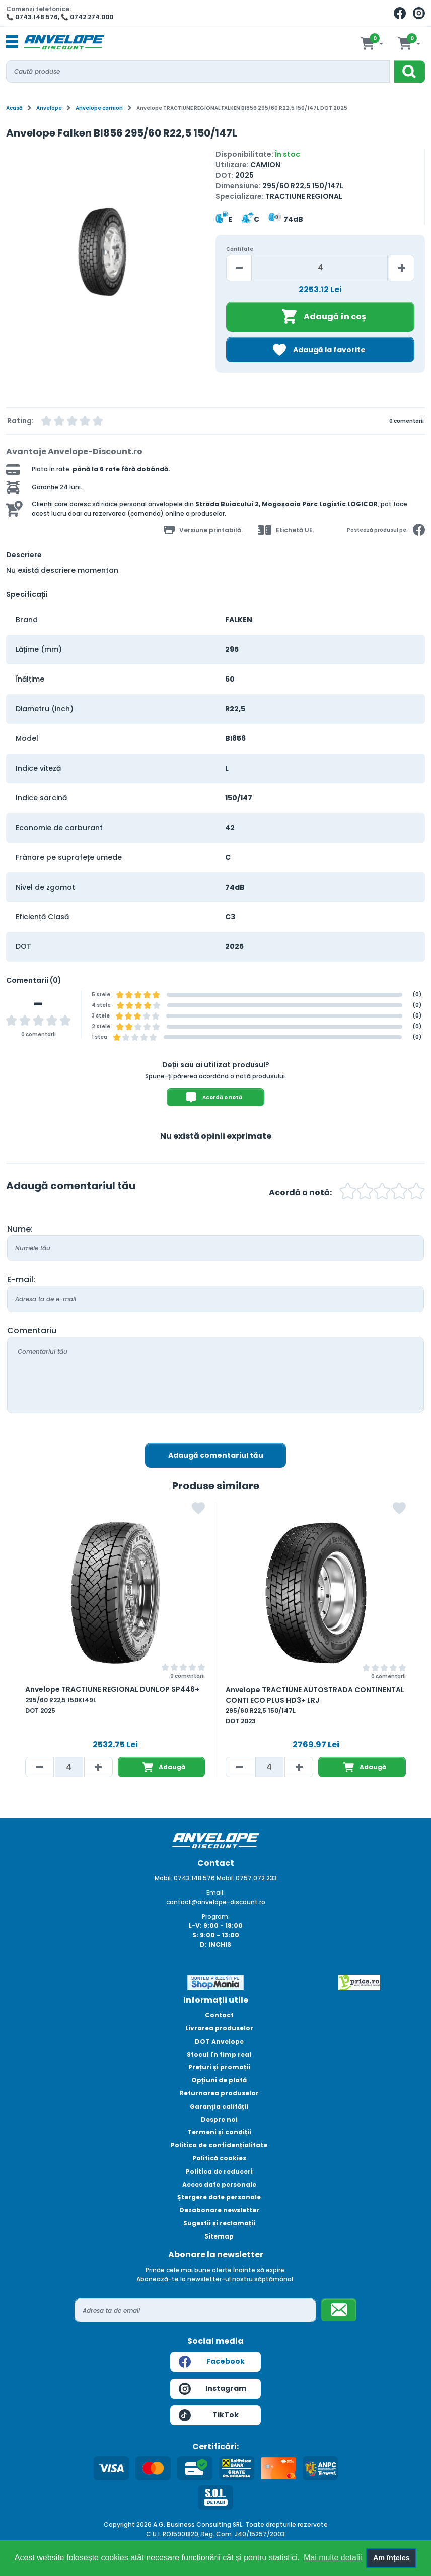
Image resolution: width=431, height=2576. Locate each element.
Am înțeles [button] (391, 2558)
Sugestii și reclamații (219, 2223)
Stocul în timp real (219, 2054)
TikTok (209, 2415)
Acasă (14, 108)
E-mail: (21, 1279)
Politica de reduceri (219, 2171)
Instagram (212, 2389)
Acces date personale (219, 2184)
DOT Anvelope (219, 2041)
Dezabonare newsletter (219, 2210)
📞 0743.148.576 (32, 17)
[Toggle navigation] (12, 42)
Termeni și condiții (219, 2132)
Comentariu (31, 1330)
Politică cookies (219, 2158)
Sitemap (219, 2236)
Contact (219, 2015)
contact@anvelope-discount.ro (215, 1901)
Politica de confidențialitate (219, 2145)
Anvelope (49, 108)
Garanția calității (219, 2106)
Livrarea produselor (219, 2028)
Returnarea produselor (219, 2093)
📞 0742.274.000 (87, 17)
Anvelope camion (99, 108)
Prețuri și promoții (219, 2067)
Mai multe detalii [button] (333, 2557)
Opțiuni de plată (219, 2080)
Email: (215, 1892)
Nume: (20, 1229)
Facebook (212, 2362)
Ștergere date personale (219, 2197)
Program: (216, 1916)
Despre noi (219, 2119)
